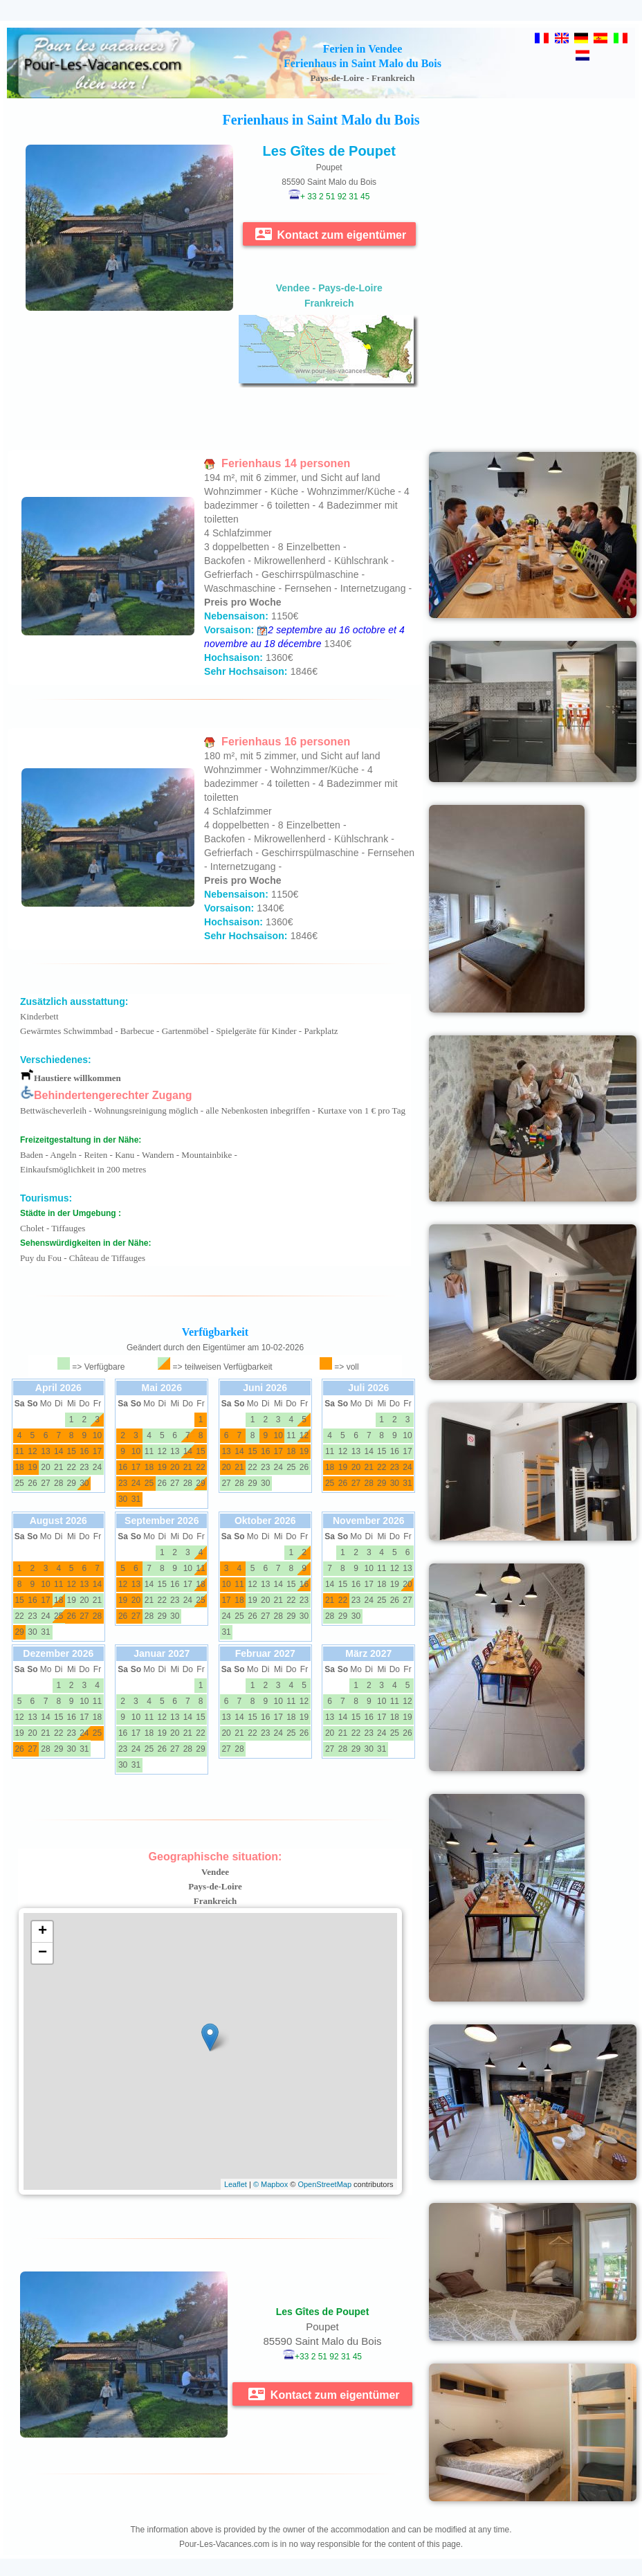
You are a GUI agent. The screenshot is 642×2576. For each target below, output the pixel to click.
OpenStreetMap (324, 2184)
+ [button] (42, 1931)
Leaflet (235, 2184)
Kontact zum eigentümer (330, 234)
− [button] (42, 1953)
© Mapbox (270, 2184)
